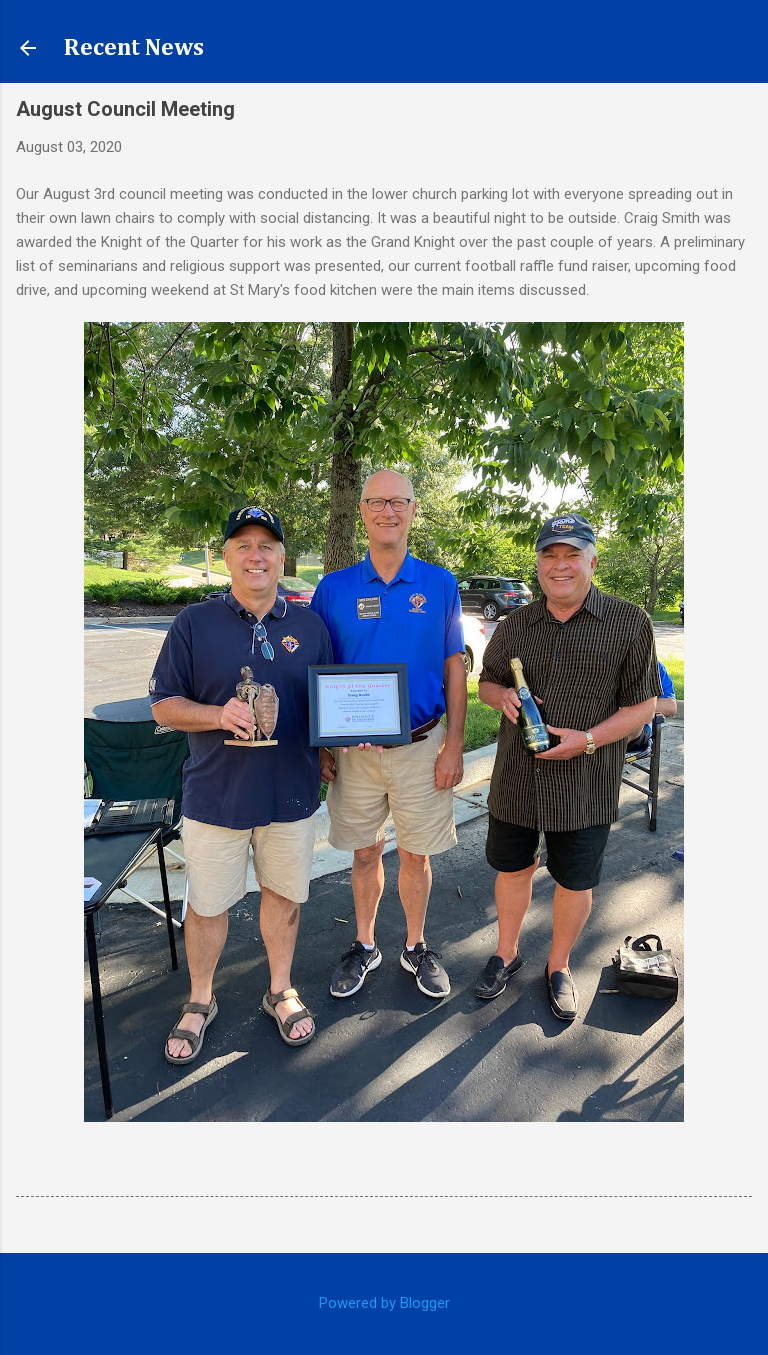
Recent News (134, 48)
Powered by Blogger (384, 1303)
